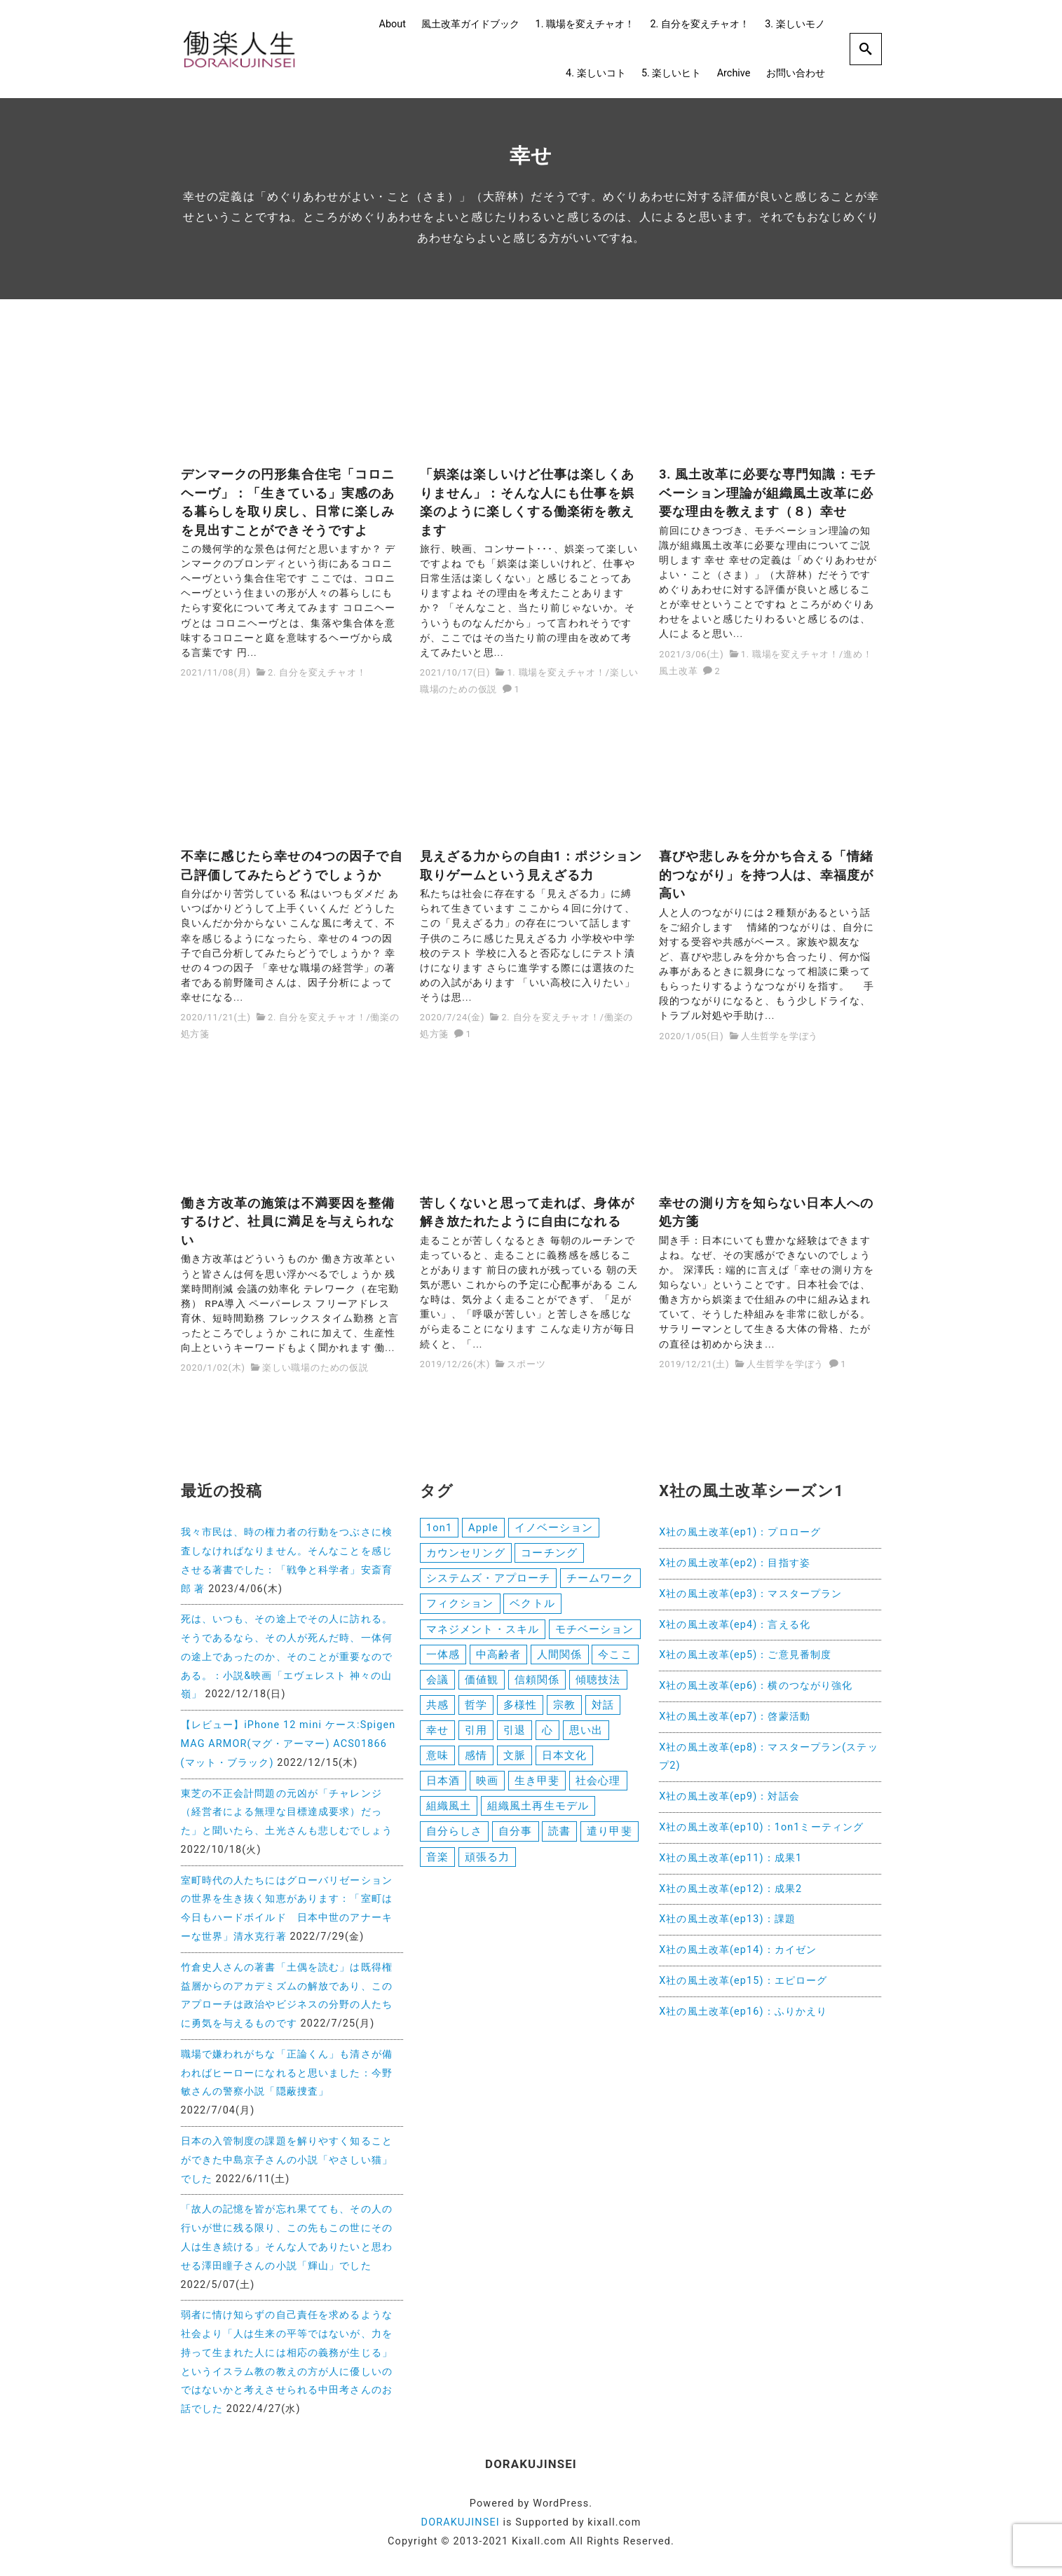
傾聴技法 (598, 1684)
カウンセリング (465, 1553)
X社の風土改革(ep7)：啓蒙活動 (734, 1716)
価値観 (481, 1684)
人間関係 (559, 1658)
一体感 (443, 1658)
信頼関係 (537, 1684)
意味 (437, 1763)
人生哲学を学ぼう (779, 1036)
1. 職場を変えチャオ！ (585, 24)
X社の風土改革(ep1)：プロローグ (740, 1532)
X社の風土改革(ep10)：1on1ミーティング (761, 1827)
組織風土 (448, 1815)
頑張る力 (487, 1867)
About (392, 24)
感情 (476, 1763)
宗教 (564, 1710)
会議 (437, 1684)
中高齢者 (498, 1658)
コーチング (549, 1553)
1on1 (439, 1527)
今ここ (615, 1658)
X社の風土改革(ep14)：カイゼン (738, 1950)
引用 (476, 1736)
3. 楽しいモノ (794, 24)
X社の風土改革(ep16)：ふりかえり (743, 2011)
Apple (483, 1527)
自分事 (515, 1841)
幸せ (437, 1736)
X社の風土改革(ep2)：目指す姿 (734, 1563)
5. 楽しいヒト (671, 73)
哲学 (476, 1710)
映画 (487, 1789)
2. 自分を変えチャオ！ (699, 24)
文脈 (514, 1763)
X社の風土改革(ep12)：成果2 (730, 1889)
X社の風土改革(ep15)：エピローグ (743, 1981)
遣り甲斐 (609, 1841)
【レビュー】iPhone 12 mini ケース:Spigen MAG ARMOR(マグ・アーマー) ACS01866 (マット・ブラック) (288, 1744)
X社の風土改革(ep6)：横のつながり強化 (755, 1686)
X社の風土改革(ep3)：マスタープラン (750, 1594)
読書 (559, 1841)
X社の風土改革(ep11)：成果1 (730, 1858)
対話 (603, 1710)
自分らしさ (454, 1841)
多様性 (520, 1710)
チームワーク (600, 1580)
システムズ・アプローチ (488, 1580)
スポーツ (526, 1364)
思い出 (586, 1736)
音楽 (437, 1867)
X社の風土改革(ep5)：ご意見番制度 (745, 1655)
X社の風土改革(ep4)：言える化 (734, 1625)
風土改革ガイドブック (470, 24)
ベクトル (532, 1606)
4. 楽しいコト (595, 73)
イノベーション (554, 1527)
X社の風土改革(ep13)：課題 (727, 1919)
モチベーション (594, 1632)
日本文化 (564, 1763)
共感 (437, 1710)
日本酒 (443, 1789)
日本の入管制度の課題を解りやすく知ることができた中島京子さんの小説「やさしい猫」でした (287, 2160)
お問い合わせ (795, 73)
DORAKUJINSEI (460, 2522)
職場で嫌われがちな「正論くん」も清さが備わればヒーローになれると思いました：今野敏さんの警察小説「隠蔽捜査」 (287, 2073)
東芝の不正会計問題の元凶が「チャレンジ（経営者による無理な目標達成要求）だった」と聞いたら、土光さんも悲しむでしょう (287, 1812)
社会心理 (598, 1789)
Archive (734, 73)
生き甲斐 (537, 1789)
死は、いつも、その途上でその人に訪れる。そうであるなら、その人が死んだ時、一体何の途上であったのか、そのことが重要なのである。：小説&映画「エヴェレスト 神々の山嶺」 (287, 1656)
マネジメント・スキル (482, 1632)
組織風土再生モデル (538, 1815)
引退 (514, 1736)
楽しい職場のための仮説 (315, 1367)
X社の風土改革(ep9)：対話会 (729, 1796)
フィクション (460, 1606)
